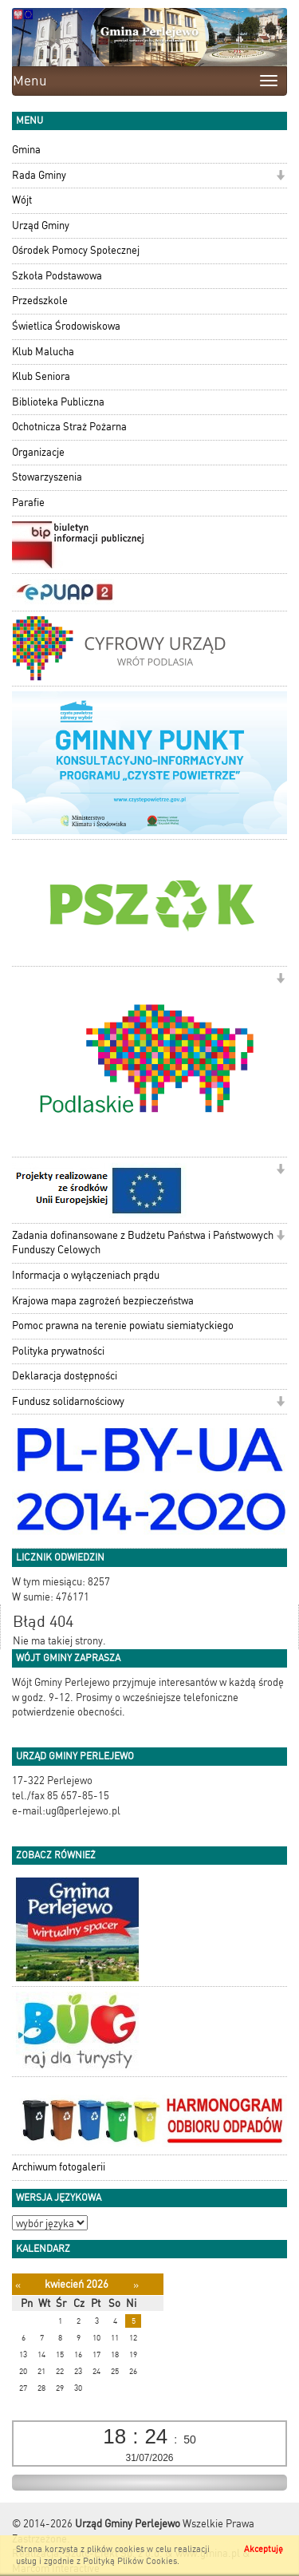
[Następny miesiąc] (136, 2285)
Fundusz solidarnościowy (68, 1401)
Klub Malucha (43, 352)
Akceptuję (263, 2549)
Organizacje (38, 452)
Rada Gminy (39, 175)
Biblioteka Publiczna (58, 402)
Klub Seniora (41, 376)
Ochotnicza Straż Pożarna (69, 427)
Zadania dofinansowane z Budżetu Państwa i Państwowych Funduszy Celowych (142, 1242)
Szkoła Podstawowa (57, 276)
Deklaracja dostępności (64, 1376)
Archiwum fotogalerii (58, 2167)
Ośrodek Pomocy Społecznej (76, 250)
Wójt (22, 200)
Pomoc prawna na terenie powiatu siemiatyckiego (123, 1326)
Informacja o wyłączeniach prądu (85, 1275)
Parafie (28, 502)
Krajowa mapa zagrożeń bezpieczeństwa (103, 1301)
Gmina (26, 150)
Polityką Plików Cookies (130, 2561)
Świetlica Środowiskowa (66, 326)
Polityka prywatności (58, 1351)
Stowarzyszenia (47, 477)
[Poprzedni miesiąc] (18, 2285)
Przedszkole (40, 301)
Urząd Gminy (40, 225)
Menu (30, 81)
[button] (280, 177)
